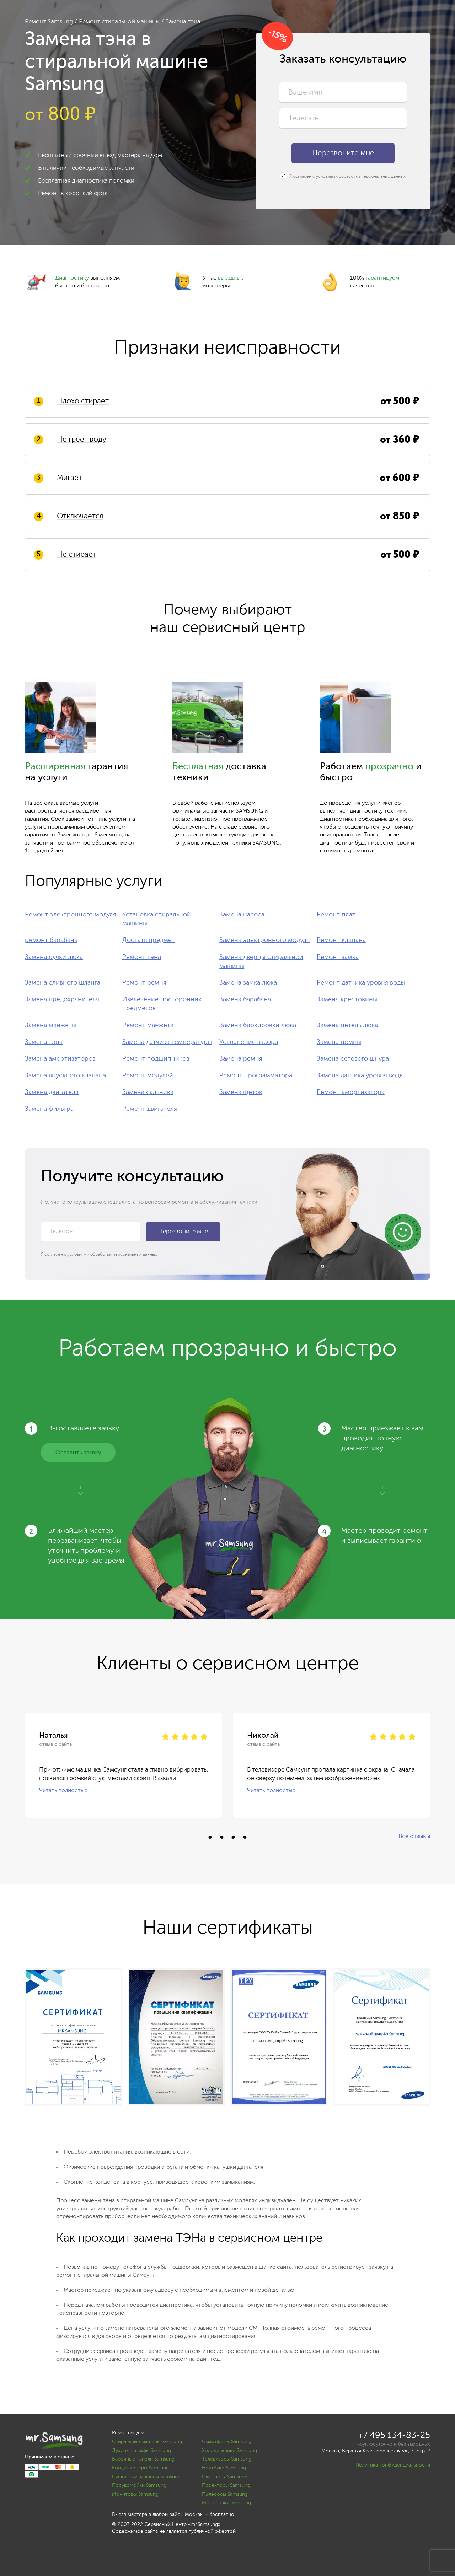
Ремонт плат (336, 914)
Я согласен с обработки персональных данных (343, 176)
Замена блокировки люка (257, 1025)
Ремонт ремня (144, 983)
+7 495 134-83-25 (394, 2435)
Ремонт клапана (341, 940)
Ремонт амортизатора (351, 1092)
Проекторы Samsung (226, 2485)
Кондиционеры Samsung (140, 2467)
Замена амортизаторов (60, 1059)
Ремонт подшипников (155, 1059)
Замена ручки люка (54, 957)
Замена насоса (241, 914)
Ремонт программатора (255, 1075)
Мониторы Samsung (135, 2494)
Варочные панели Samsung (143, 2459)
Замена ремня (240, 1059)
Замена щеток (240, 1092)
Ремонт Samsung (49, 22)
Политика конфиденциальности (392, 2465)
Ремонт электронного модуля (70, 914)
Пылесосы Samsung (225, 2494)
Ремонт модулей (147, 1075)
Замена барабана (245, 999)
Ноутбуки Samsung (224, 2467)
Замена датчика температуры (167, 1042)
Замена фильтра (49, 1109)
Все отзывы (414, 1836)
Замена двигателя (52, 1092)
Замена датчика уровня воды (360, 1075)
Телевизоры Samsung (226, 2459)
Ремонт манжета (147, 1025)
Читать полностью (63, 1790)
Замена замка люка (248, 983)
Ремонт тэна (141, 957)
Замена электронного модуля (264, 940)
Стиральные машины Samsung (147, 2441)
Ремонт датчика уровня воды (361, 983)
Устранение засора (248, 1042)
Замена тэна (44, 1042)
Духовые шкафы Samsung (141, 2450)
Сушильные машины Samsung (146, 2476)
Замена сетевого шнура (353, 1059)
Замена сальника (147, 1092)
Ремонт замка (338, 957)
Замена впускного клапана (65, 1075)
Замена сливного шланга (62, 983)
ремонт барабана (51, 940)
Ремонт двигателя (149, 1109)
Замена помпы (339, 1042)
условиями (327, 176)
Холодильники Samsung (229, 2450)
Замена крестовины (347, 999)
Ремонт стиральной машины (119, 22)
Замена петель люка (347, 1025)
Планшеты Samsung (224, 2476)
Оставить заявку (78, 1452)
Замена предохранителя (62, 999)
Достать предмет (148, 940)
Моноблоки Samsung (226, 2502)
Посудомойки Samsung (139, 2485)
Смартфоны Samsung (226, 2441)
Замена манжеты (50, 1025)
